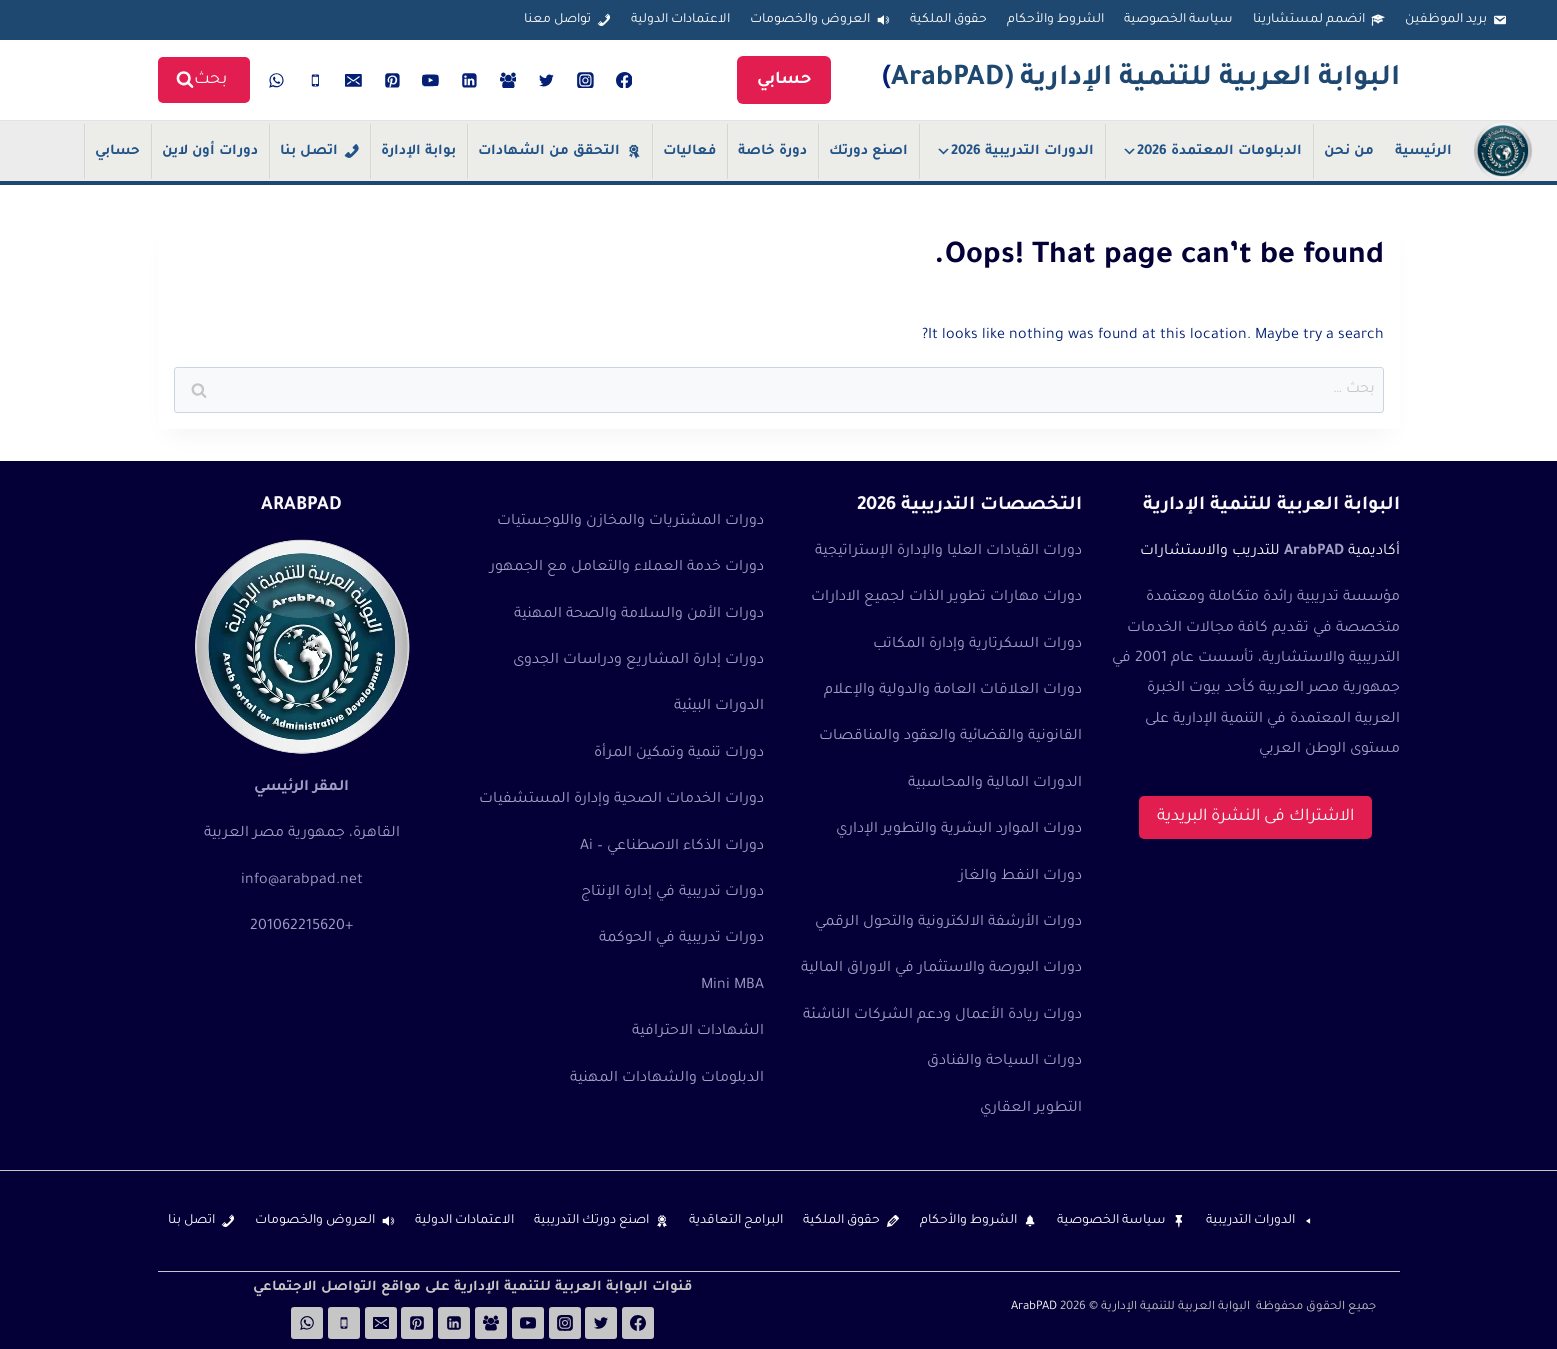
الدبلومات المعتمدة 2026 (1212, 151)
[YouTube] (431, 80)
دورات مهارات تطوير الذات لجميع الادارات (946, 598)
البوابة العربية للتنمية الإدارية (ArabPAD (1145, 80)
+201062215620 (301, 927)
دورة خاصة (772, 151)
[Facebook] (624, 80)
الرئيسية (1423, 151)
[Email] (354, 80)
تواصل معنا (557, 20)
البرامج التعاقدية (736, 1221)
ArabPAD (1034, 1307)
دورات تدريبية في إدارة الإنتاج (672, 893)
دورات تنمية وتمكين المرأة (679, 754)
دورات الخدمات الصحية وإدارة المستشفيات (621, 800)
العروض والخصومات (810, 20)
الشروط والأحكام (1055, 20)
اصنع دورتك (868, 151)
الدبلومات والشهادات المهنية (667, 1079)
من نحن (1349, 151)
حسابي (784, 80)
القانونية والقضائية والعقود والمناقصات (950, 737)
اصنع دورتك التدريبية (591, 1221)
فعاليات (689, 151)
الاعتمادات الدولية (680, 20)
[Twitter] (547, 80)
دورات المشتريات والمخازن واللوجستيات (630, 522)
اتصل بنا (309, 151)
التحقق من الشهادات (549, 151)
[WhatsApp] (277, 80)
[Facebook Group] (508, 80)
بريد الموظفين (1446, 20)
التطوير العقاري (1031, 1109)
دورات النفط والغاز (1020, 877)
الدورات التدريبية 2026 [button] (1015, 151)
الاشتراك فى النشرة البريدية (1255, 817)
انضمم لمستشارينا (1309, 20)
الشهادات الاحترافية (698, 1032)
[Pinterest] (392, 80)
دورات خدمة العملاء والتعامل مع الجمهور (627, 568)
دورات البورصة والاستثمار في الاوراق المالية (941, 969)
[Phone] (315, 80)
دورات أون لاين (210, 151)
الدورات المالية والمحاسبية (995, 784)
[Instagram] (586, 80)
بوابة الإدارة (418, 151)
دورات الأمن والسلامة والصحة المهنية (639, 615)
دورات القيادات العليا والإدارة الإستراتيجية (948, 552)
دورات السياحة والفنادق (1004, 1062)
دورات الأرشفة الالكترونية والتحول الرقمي (948, 923)
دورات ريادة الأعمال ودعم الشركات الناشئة (942, 1016)
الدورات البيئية (719, 707)
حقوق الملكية (948, 20)
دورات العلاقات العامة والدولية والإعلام (953, 691)
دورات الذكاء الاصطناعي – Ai (672, 847)
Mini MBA (732, 986)
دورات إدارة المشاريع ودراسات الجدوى (638, 661)
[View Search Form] (204, 80)
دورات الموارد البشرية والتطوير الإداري (959, 830)
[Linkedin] (470, 80)
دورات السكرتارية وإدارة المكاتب (977, 645)
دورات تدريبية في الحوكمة (681, 939)
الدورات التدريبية (1250, 1221)
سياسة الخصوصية (1178, 20)
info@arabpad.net (302, 881)
